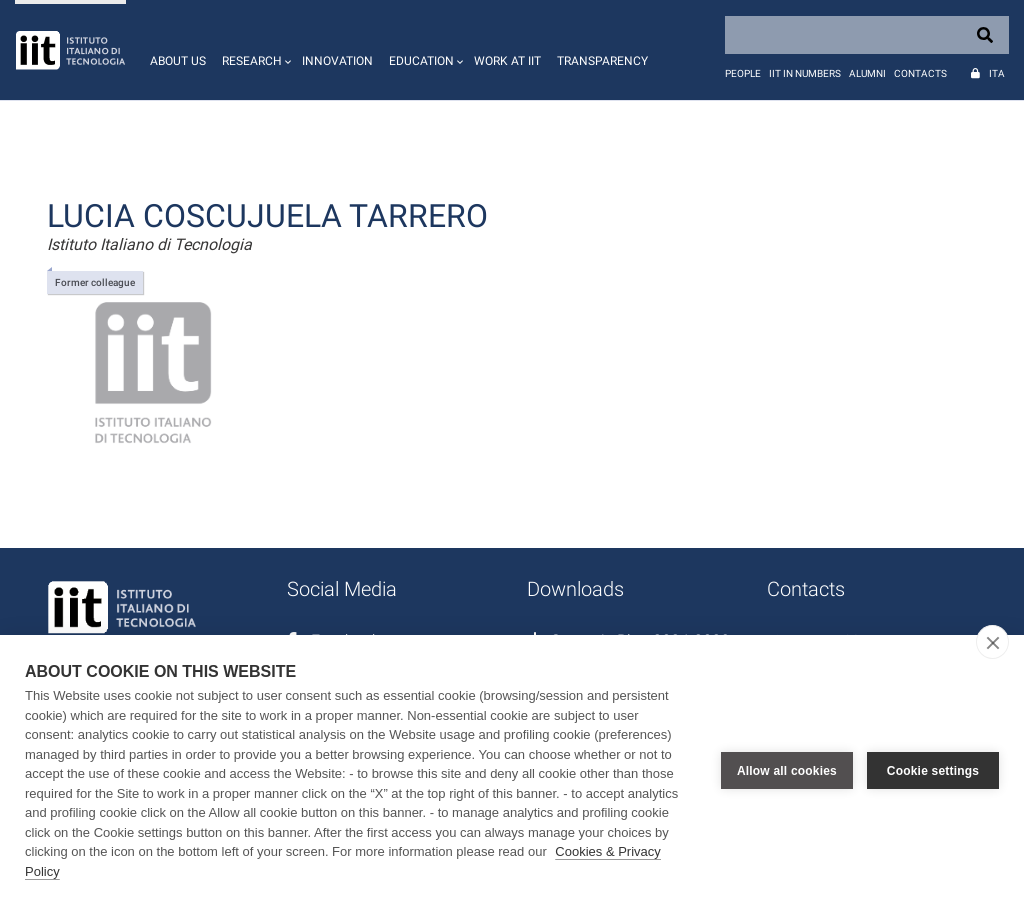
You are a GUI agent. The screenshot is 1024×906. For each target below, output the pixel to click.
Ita (997, 73)
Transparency (602, 61)
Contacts (920, 73)
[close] (992, 642)
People (743, 73)
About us (178, 61)
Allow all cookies (787, 771)
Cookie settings (933, 771)
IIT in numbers (805, 73)
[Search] (867, 35)
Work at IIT (507, 61)
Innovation (337, 61)
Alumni (867, 73)
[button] (254, 50)
